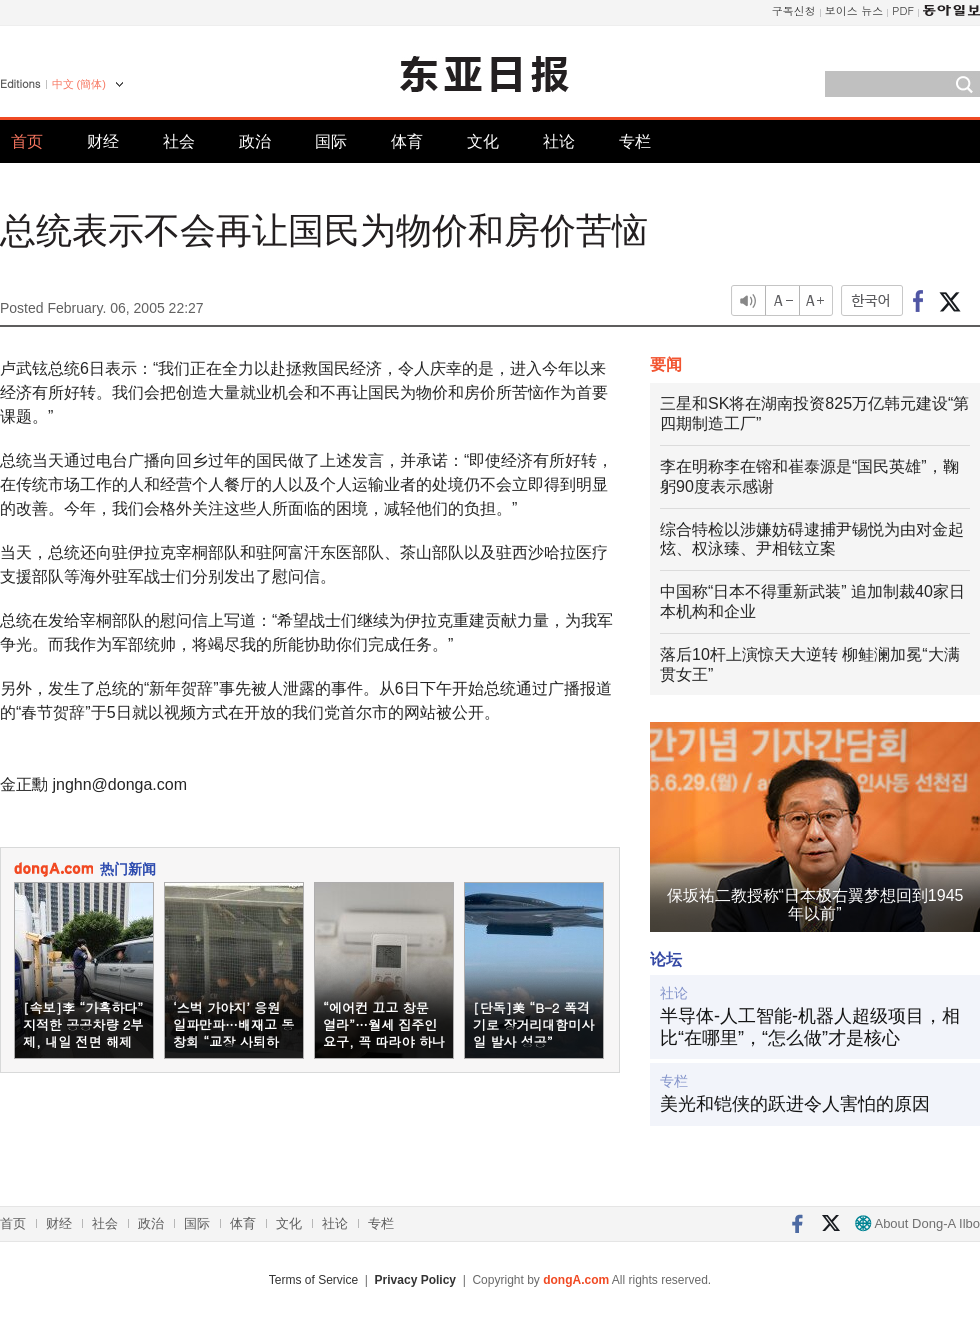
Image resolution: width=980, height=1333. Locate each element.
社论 (559, 141)
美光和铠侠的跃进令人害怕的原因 (795, 1104)
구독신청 (794, 10)
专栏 (635, 141)
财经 (103, 141)
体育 (407, 141)
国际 (331, 141)
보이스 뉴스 (854, 10)
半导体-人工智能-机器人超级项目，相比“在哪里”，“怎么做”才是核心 (810, 1027)
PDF (903, 10)
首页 (27, 141)
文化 (483, 141)
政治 (255, 141)
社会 (179, 141)
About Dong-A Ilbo (917, 1223)
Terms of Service (313, 1280)
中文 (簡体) (79, 84)
